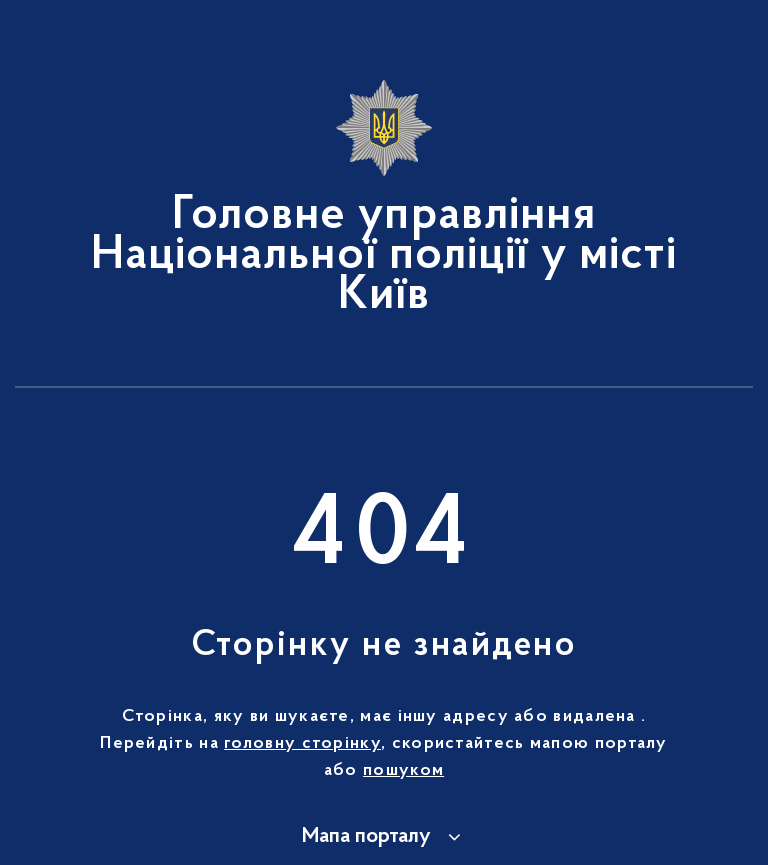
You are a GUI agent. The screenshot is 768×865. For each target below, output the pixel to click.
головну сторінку (302, 744)
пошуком (403, 771)
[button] (384, 837)
